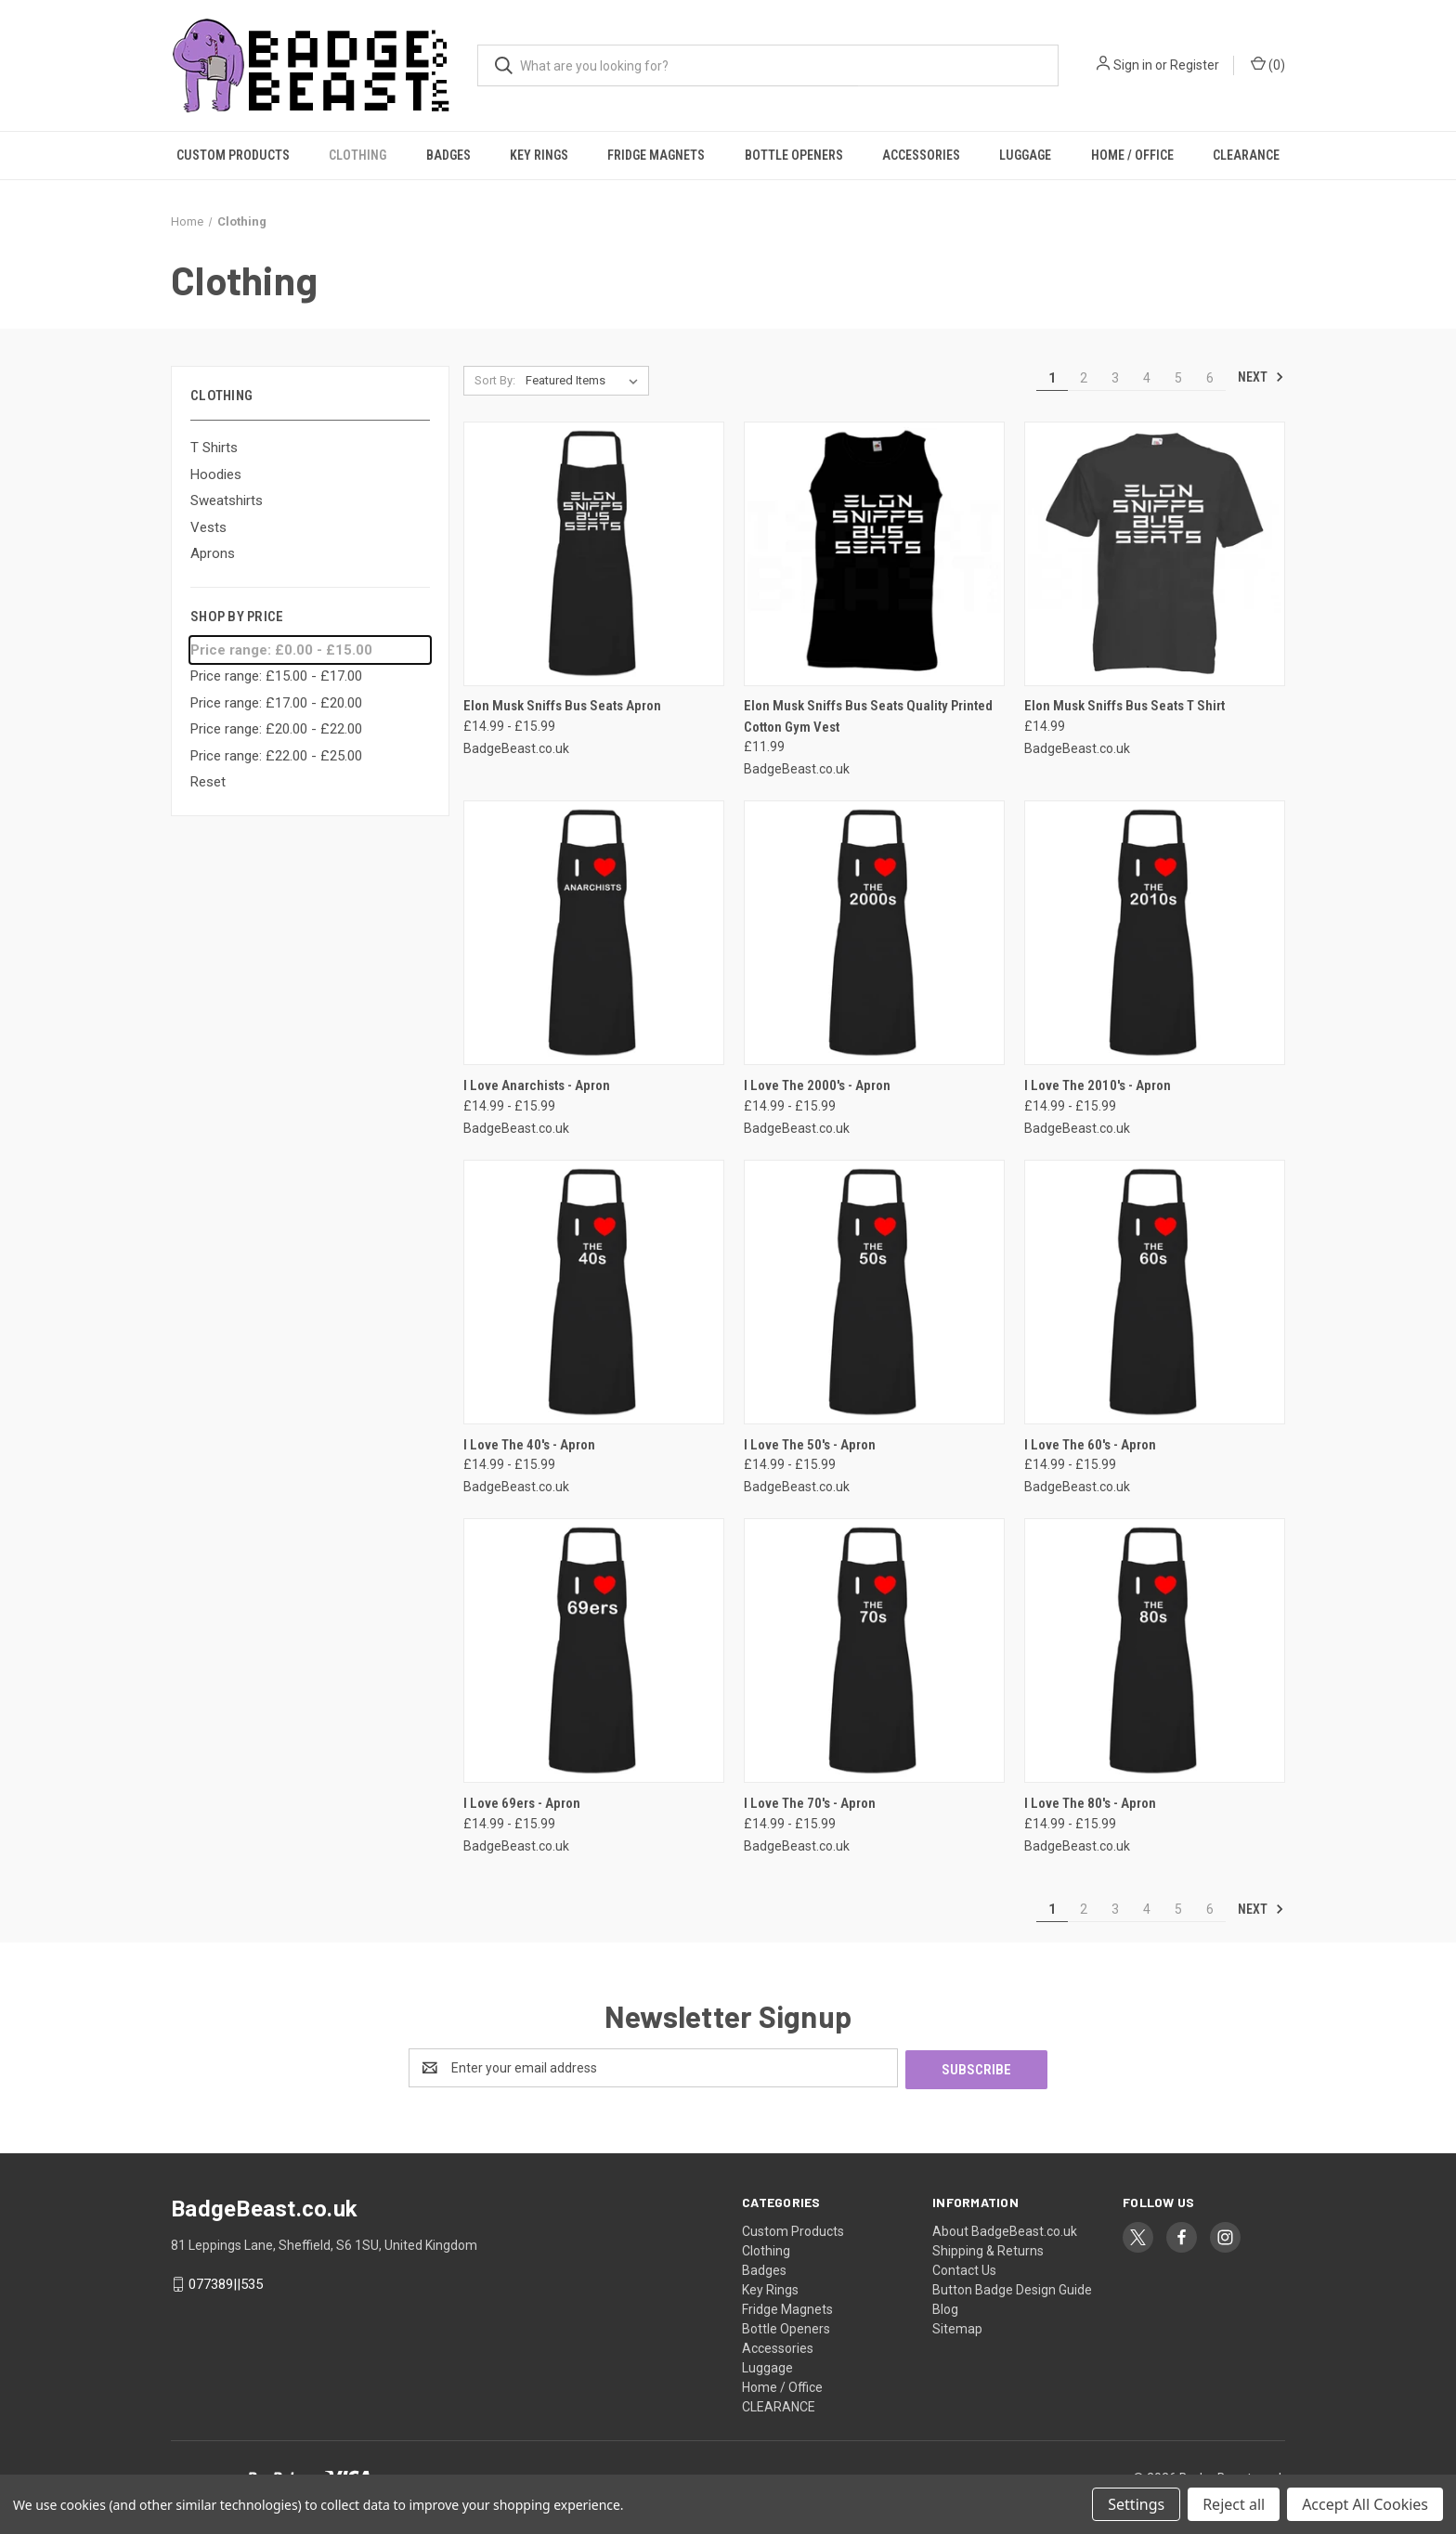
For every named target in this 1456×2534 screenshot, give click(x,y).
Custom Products (233, 155)
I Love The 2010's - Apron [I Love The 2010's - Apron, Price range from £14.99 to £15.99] (1097, 1085)
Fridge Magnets (656, 155)
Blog (945, 2307)
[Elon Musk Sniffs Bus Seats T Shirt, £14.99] (1154, 553)
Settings (1136, 2504)
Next (1261, 377)
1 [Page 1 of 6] (1052, 377)
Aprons (212, 553)
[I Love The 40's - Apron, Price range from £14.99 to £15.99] (594, 1292)
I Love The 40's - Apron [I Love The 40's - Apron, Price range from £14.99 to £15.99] (529, 1444)
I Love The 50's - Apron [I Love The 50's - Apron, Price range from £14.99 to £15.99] (810, 1444)
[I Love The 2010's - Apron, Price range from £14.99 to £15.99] (1154, 932)
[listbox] (585, 381)
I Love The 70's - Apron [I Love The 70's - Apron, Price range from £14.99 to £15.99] (810, 1803)
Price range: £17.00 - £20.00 (276, 703)
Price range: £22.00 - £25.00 (276, 755)
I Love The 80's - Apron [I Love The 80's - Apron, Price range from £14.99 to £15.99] (1090, 1803)
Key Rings (539, 155)
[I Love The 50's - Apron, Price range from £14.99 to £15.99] (874, 1292)
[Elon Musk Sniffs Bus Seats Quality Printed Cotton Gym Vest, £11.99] (874, 553)
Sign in (1132, 65)
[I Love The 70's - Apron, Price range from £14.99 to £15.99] (874, 1650)
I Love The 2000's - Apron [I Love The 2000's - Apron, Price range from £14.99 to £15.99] (817, 1085)
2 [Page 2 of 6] (1083, 377)
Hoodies (215, 474)
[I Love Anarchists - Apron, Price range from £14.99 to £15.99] (594, 932)
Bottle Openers (794, 155)
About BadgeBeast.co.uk (1004, 2229)
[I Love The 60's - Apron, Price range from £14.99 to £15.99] (1154, 1292)
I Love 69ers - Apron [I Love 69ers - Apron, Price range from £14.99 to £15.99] (521, 1803)
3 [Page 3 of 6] (1115, 377)
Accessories (921, 155)
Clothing (357, 155)
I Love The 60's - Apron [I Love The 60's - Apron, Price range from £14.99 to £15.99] (1090, 1444)
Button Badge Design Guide (1012, 2288)
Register (1194, 65)
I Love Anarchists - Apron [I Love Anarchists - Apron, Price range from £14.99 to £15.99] (536, 1085)
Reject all (1233, 2504)
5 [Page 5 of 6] (1178, 377)
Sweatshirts (226, 500)
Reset (208, 781)
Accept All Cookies (1365, 2504)
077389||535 (225, 2282)
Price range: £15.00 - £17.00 (276, 676)
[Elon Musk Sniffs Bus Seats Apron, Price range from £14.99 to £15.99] (594, 553)
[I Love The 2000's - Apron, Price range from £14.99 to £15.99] (874, 932)
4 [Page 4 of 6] (1146, 377)
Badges (448, 155)
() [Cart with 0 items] (1268, 64)
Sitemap (957, 2327)
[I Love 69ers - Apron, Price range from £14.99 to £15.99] (594, 1650)
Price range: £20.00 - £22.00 (276, 729)
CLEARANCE (1246, 155)
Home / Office (1132, 155)
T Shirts (214, 447)
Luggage (1025, 155)
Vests (208, 527)
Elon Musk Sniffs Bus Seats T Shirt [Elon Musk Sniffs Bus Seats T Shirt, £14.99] (1124, 705)
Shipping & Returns (988, 2249)
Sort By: (494, 380)
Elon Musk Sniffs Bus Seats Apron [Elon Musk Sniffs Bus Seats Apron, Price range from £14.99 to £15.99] (562, 705)
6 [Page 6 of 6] (1210, 377)
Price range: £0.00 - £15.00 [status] (281, 650)
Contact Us (964, 2268)
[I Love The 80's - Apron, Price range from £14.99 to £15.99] (1154, 1650)
